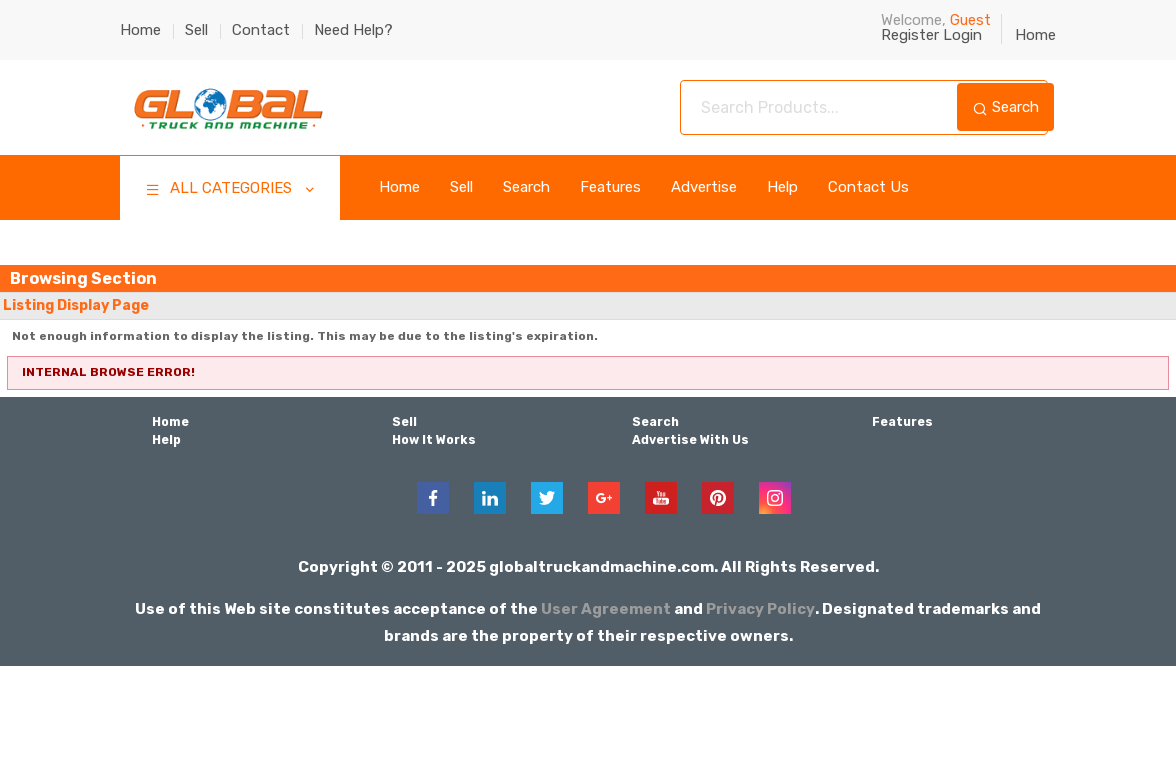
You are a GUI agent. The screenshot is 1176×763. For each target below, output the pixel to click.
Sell (196, 30)
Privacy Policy (761, 608)
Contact (261, 30)
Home (140, 30)
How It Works (433, 440)
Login (962, 35)
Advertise (704, 187)
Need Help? (353, 30)
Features (610, 187)
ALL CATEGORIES (231, 190)
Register (910, 35)
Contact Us (868, 187)
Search (1005, 107)
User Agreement (607, 608)
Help (782, 187)
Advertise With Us (690, 440)
